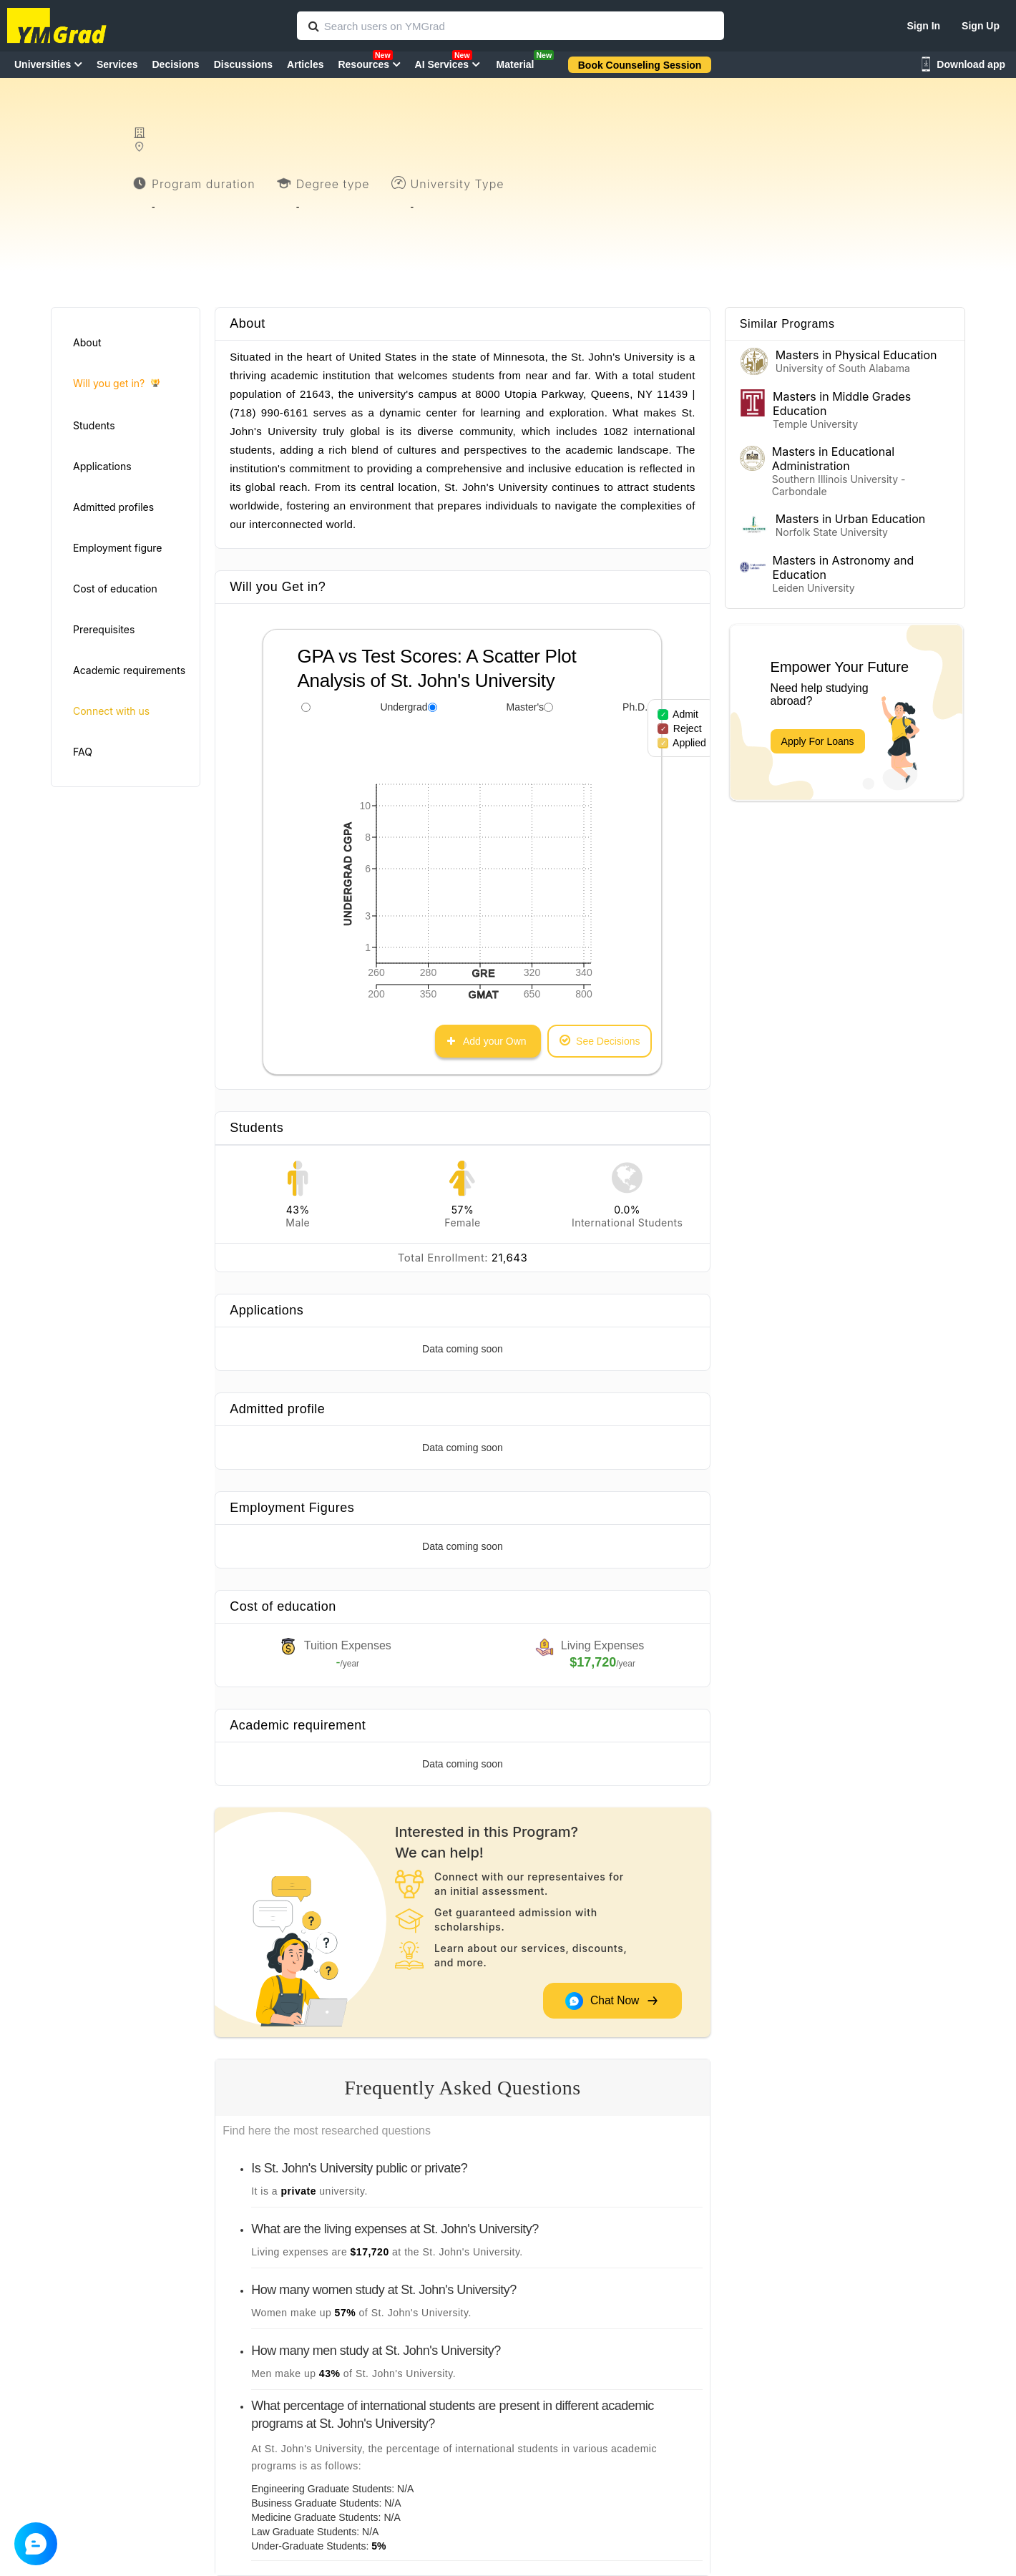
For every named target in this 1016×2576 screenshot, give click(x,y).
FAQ (82, 752)
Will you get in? (116, 384)
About (87, 342)
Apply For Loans (817, 741)
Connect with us (111, 711)
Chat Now (612, 2001)
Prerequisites (104, 629)
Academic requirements (129, 670)
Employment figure (117, 548)
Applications (102, 466)
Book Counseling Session (640, 65)
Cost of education (115, 588)
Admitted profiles (113, 507)
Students (94, 425)
